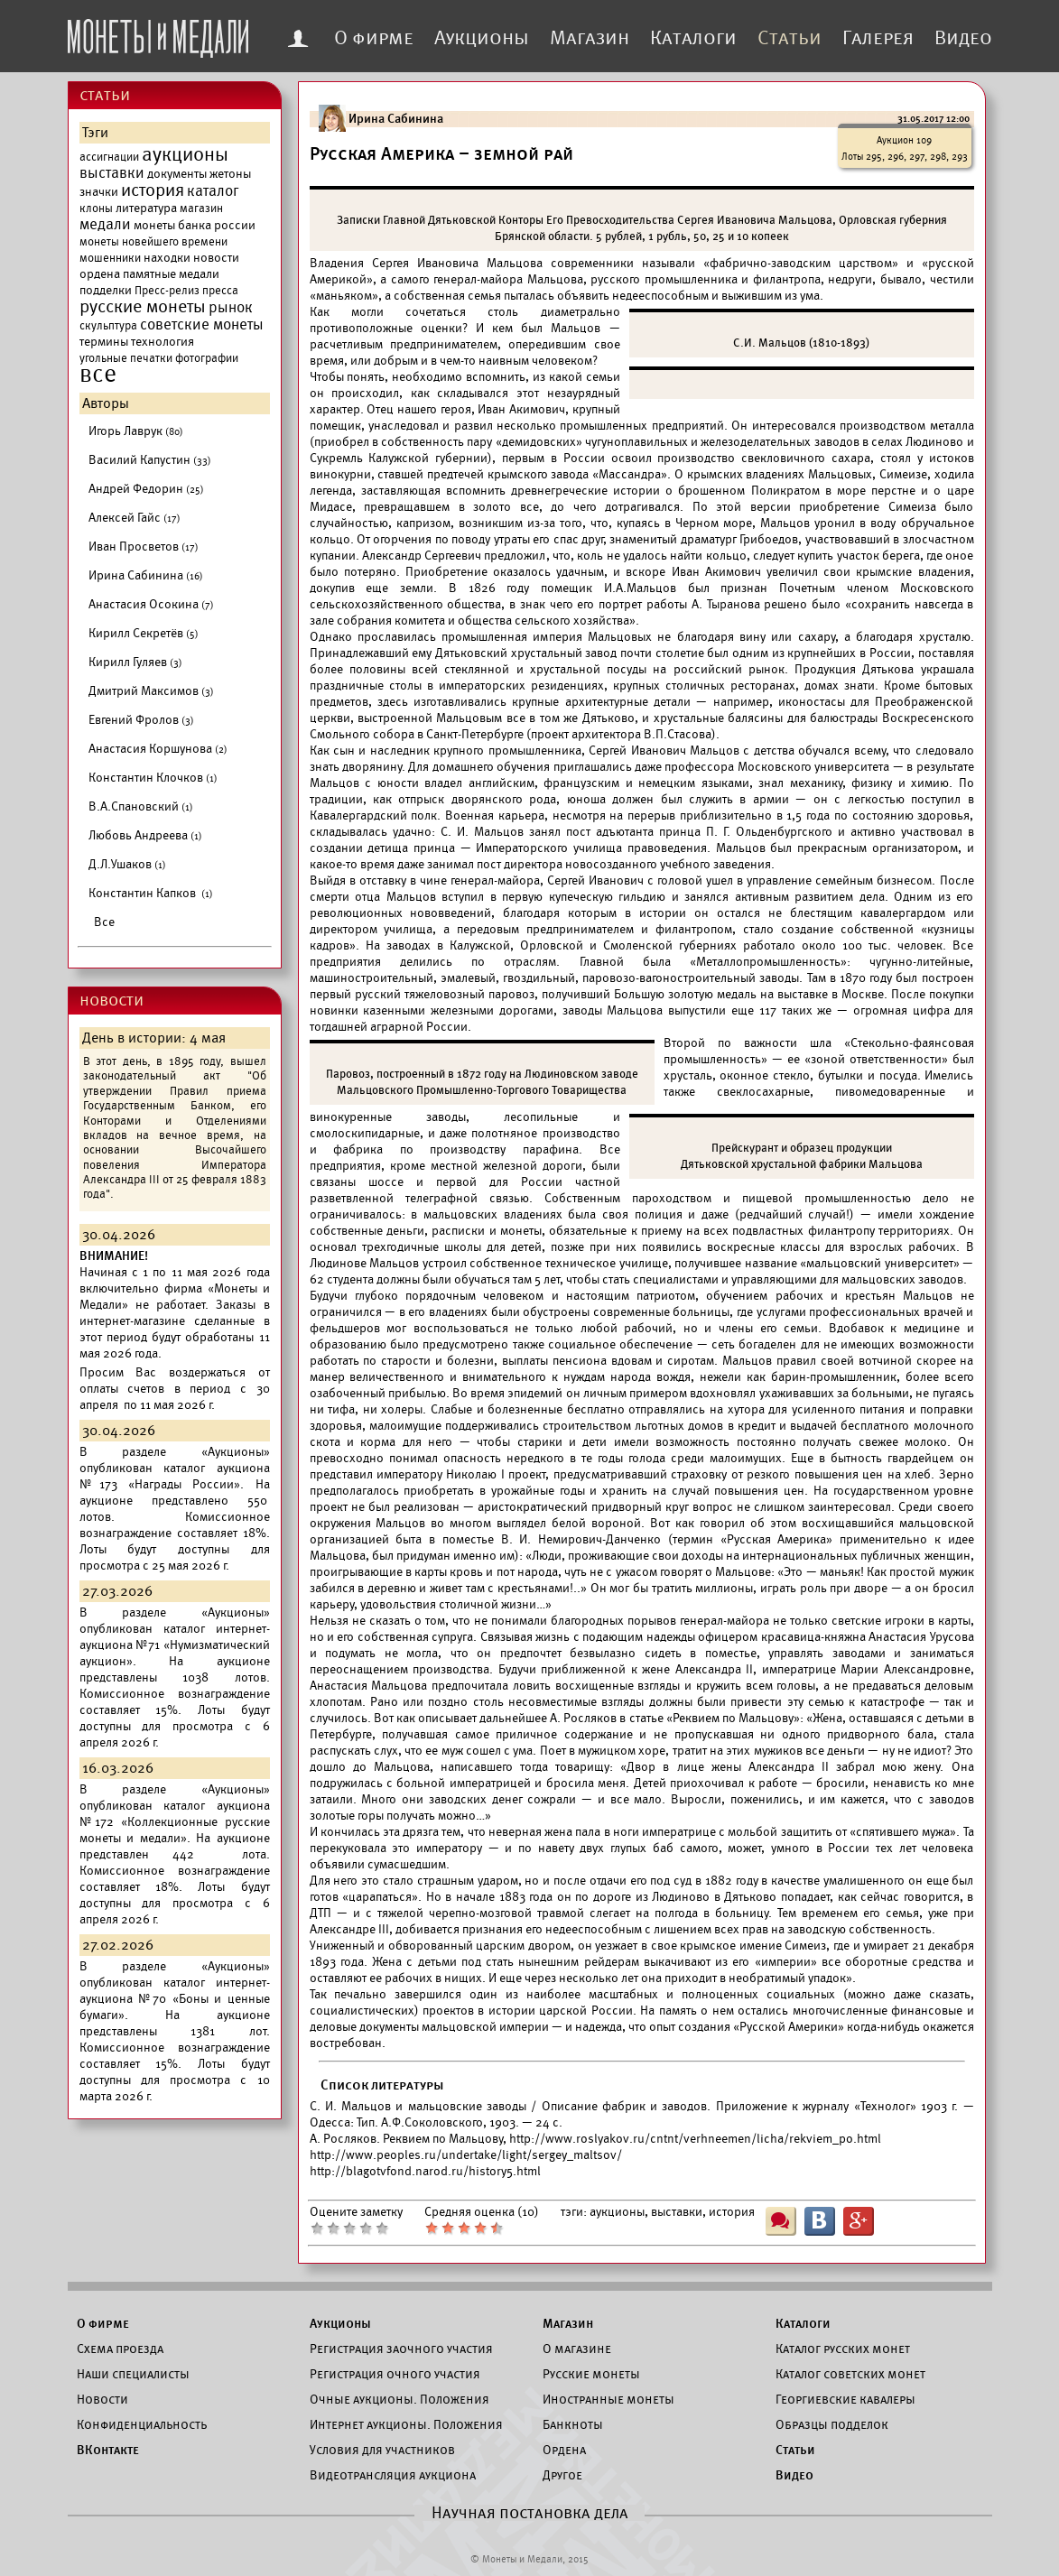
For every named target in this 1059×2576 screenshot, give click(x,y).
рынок (231, 308)
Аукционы (481, 38)
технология (162, 341)
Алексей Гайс (134, 517)
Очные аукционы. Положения (399, 2399)
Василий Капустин (149, 460)
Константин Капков (150, 893)
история (152, 190)
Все (104, 922)
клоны (96, 208)
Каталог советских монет (850, 2374)
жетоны (230, 173)
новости (216, 257)
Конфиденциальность (142, 2424)
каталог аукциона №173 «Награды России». (174, 1476)
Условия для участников (382, 2449)
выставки (111, 173)
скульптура (108, 326)
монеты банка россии (194, 225)
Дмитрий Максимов (151, 691)
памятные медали (171, 274)
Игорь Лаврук (135, 431)
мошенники (110, 258)
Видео (963, 38)
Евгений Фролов (141, 719)
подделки (105, 290)
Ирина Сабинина (145, 575)
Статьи (789, 38)
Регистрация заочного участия (401, 2348)
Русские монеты (591, 2374)
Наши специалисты (133, 2374)
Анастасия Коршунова (158, 748)
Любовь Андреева (145, 835)
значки (98, 191)
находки (167, 257)
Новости (102, 2399)
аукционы (185, 154)
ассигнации (109, 157)
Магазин (589, 38)
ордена (99, 274)
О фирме (373, 38)
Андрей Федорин (146, 488)
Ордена (564, 2449)
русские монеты (142, 307)
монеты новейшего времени (153, 242)
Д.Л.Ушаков (127, 864)
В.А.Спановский (140, 806)
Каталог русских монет (843, 2348)
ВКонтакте (108, 2449)
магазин (201, 208)
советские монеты (202, 325)
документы (177, 173)
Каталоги (693, 38)
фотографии (206, 358)
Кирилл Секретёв (143, 633)
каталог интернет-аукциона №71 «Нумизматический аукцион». (174, 1645)
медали (105, 225)
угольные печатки (125, 358)
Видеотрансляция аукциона (393, 2475)
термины (103, 341)
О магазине (577, 2348)
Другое (562, 2475)
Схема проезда (120, 2348)
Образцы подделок (832, 2424)
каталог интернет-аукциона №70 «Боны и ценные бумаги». (174, 1999)
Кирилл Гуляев (135, 662)
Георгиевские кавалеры (845, 2399)
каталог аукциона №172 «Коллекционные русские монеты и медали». (174, 1822)
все (97, 374)
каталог (213, 191)
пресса (220, 290)
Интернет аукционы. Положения (406, 2424)
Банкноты (573, 2424)
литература (146, 208)
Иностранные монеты (608, 2399)
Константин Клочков (153, 777)
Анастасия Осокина (151, 604)
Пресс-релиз (167, 290)
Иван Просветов (143, 546)
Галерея (878, 38)
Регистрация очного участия (395, 2374)
